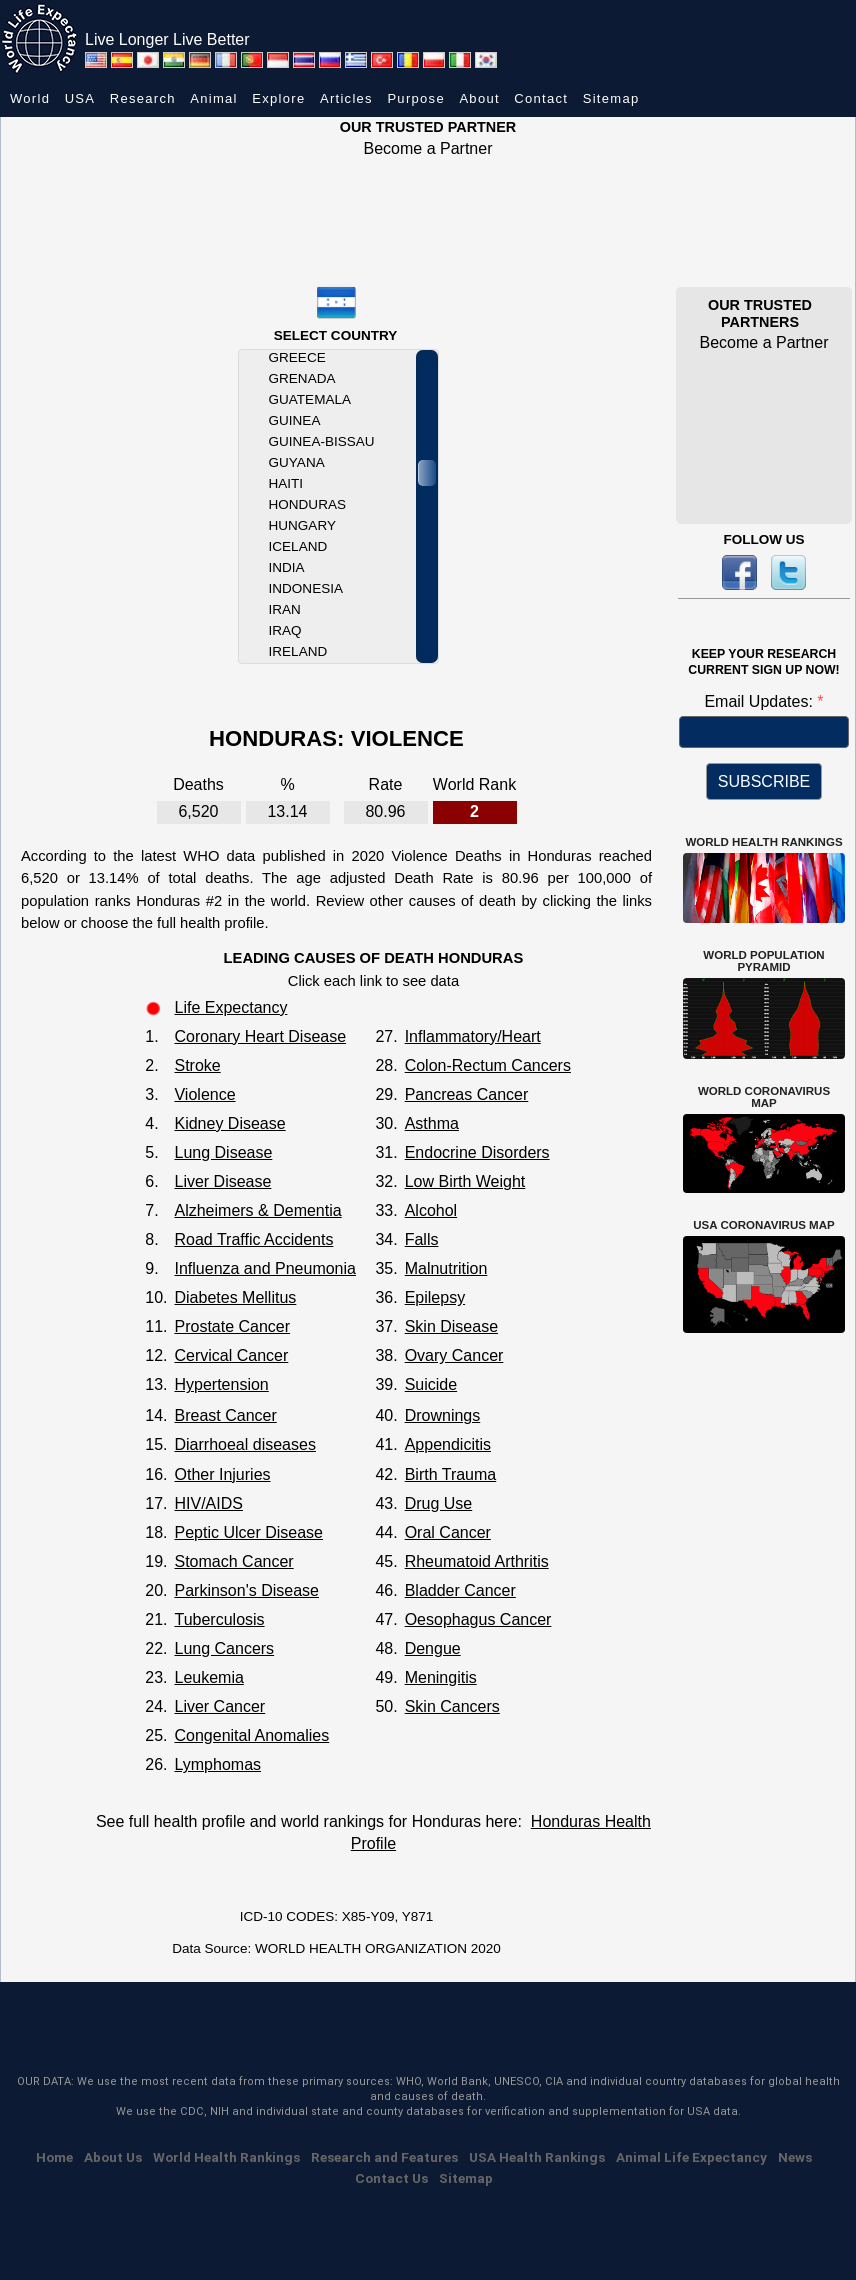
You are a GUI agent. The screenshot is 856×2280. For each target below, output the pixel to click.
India (287, 567)
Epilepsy (435, 1297)
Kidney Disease (229, 1123)
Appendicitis (448, 1444)
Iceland (298, 546)
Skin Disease (451, 1326)
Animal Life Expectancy (691, 2157)
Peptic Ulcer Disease (248, 1532)
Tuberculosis (219, 1619)
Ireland (298, 651)
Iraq (285, 630)
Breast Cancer (225, 1415)
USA (80, 98)
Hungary (302, 525)
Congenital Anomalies (251, 1735)
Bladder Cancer (460, 1590)
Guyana (297, 462)
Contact (541, 98)
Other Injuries (222, 1474)
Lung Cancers (224, 1648)
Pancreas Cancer (467, 1094)
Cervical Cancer (231, 1355)
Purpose (416, 98)
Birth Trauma (451, 1474)
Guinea (295, 420)
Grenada (302, 378)
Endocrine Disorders (477, 1152)
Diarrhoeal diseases (244, 1444)
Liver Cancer (219, 1706)
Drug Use (439, 1503)
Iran (285, 609)
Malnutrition (446, 1268)
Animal (214, 98)
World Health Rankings (226, 2157)
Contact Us (391, 2178)
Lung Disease (223, 1152)
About (479, 98)
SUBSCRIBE (764, 781)
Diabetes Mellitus (235, 1297)
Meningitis (441, 1677)
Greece (297, 357)
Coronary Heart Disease (260, 1036)
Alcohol (431, 1210)
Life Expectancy (230, 1007)
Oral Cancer (448, 1532)
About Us (113, 2157)
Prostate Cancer (232, 1326)
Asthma (432, 1123)
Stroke (197, 1065)
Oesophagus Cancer (478, 1619)
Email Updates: (760, 701)
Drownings (443, 1415)
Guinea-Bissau (322, 441)
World (30, 98)
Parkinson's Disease (246, 1590)
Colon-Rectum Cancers (488, 1065)
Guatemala (310, 399)
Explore (278, 98)
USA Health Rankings (537, 2157)
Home (54, 2157)
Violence (204, 1094)
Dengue (433, 1648)
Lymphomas (217, 1764)
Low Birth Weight (465, 1181)
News (795, 2157)
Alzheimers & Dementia (257, 1210)
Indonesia (306, 588)
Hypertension (221, 1384)
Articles (346, 98)
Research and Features (384, 2157)
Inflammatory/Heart (473, 1036)
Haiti (286, 483)
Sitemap (611, 98)
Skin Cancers (452, 1706)
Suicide (431, 1384)
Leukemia (208, 1677)
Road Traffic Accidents (253, 1239)
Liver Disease (222, 1181)
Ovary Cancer (454, 1355)
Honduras (307, 504)
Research (143, 98)
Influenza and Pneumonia (264, 1268)
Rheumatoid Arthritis (477, 1561)
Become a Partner (428, 148)
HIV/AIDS (208, 1503)
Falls (422, 1239)
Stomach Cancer (233, 1561)
